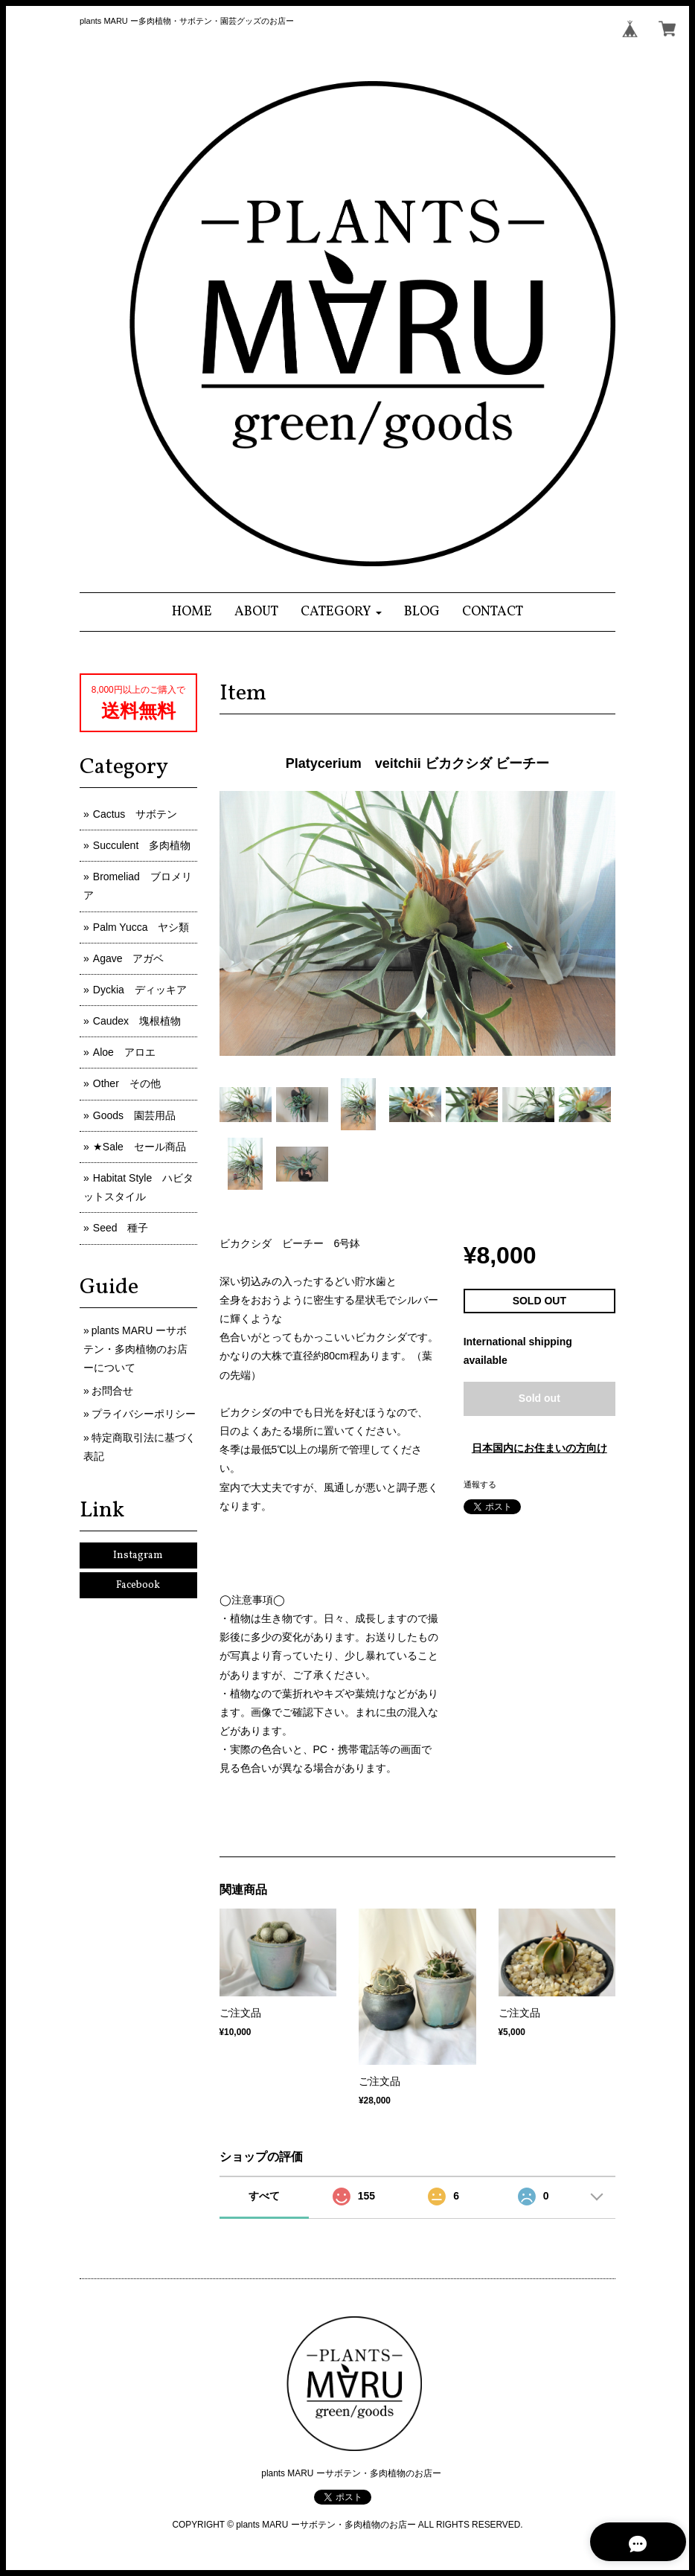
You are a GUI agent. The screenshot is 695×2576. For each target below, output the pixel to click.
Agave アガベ (128, 958)
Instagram (138, 1555)
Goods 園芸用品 (134, 1115)
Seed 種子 (121, 1228)
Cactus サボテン (135, 814)
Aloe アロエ (124, 1052)
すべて (264, 2196)
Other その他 (127, 1083)
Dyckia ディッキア (140, 990)
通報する (480, 1484)
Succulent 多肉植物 (141, 845)
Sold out (539, 1398)
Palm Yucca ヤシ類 (141, 927)
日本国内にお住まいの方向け (539, 1448)
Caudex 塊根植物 (137, 1021)
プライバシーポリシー (144, 1414)
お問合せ (112, 1391)
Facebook (138, 1585)
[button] (341, 612)
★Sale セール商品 (139, 1147)
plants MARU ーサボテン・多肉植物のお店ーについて (135, 1349)
